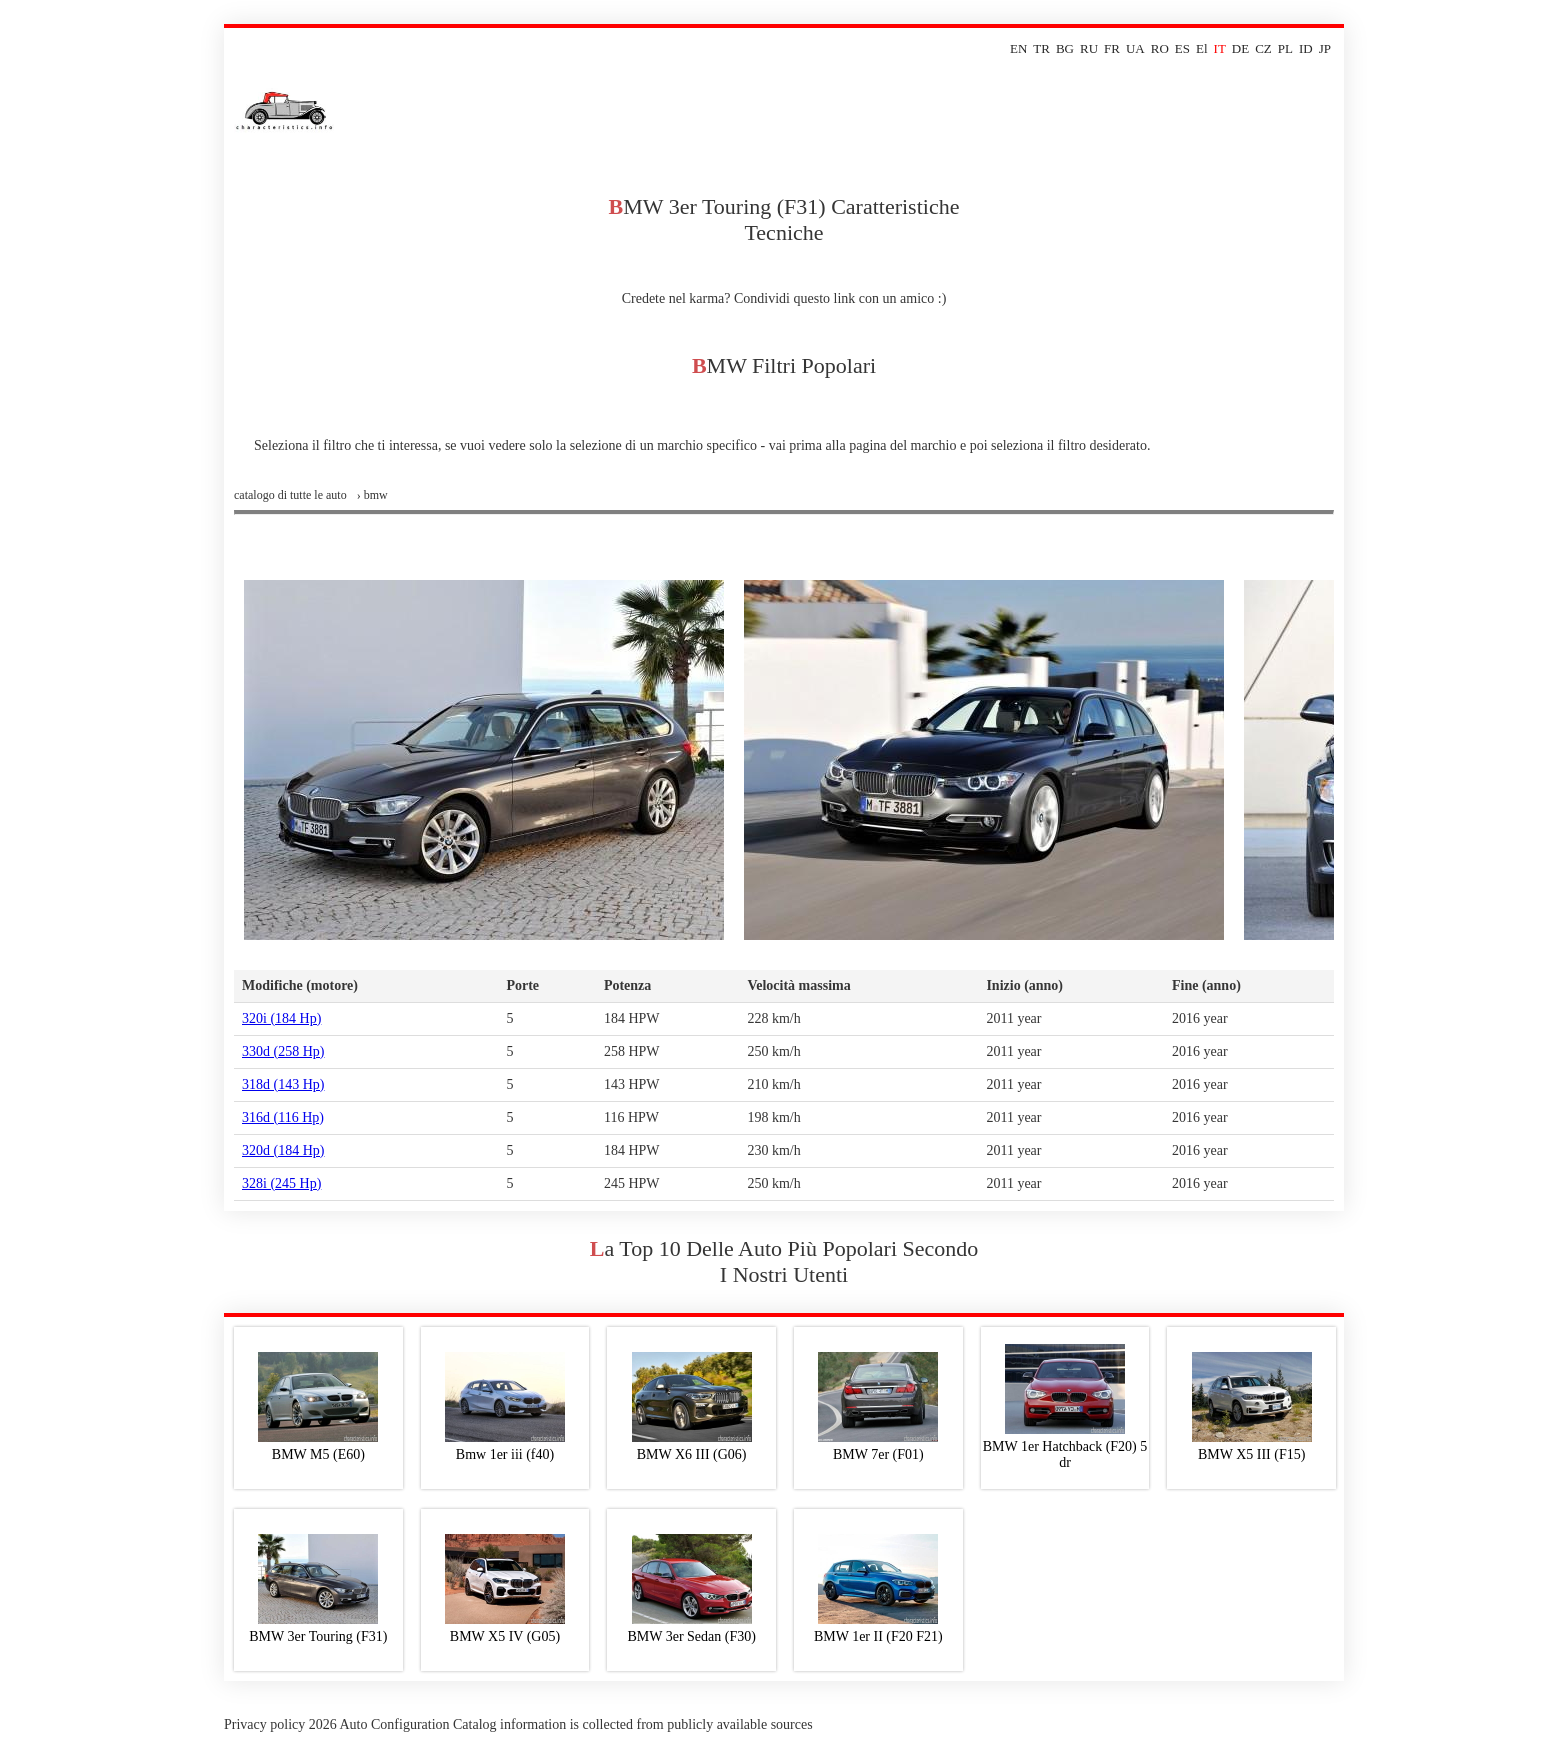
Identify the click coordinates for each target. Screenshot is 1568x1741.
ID (1306, 48)
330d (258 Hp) (283, 1051)
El (1202, 48)
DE (1240, 48)
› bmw (372, 495)
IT (1220, 48)
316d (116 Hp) (283, 1117)
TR (1041, 48)
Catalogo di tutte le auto (290, 495)
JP (1325, 48)
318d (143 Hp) (283, 1084)
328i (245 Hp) (281, 1183)
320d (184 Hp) (283, 1150)
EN (1018, 48)
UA (1135, 48)
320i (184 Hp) (281, 1018)
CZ (1263, 48)
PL (1285, 48)
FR (1112, 48)
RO (1160, 48)
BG (1065, 48)
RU (1089, 48)
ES (1182, 48)
